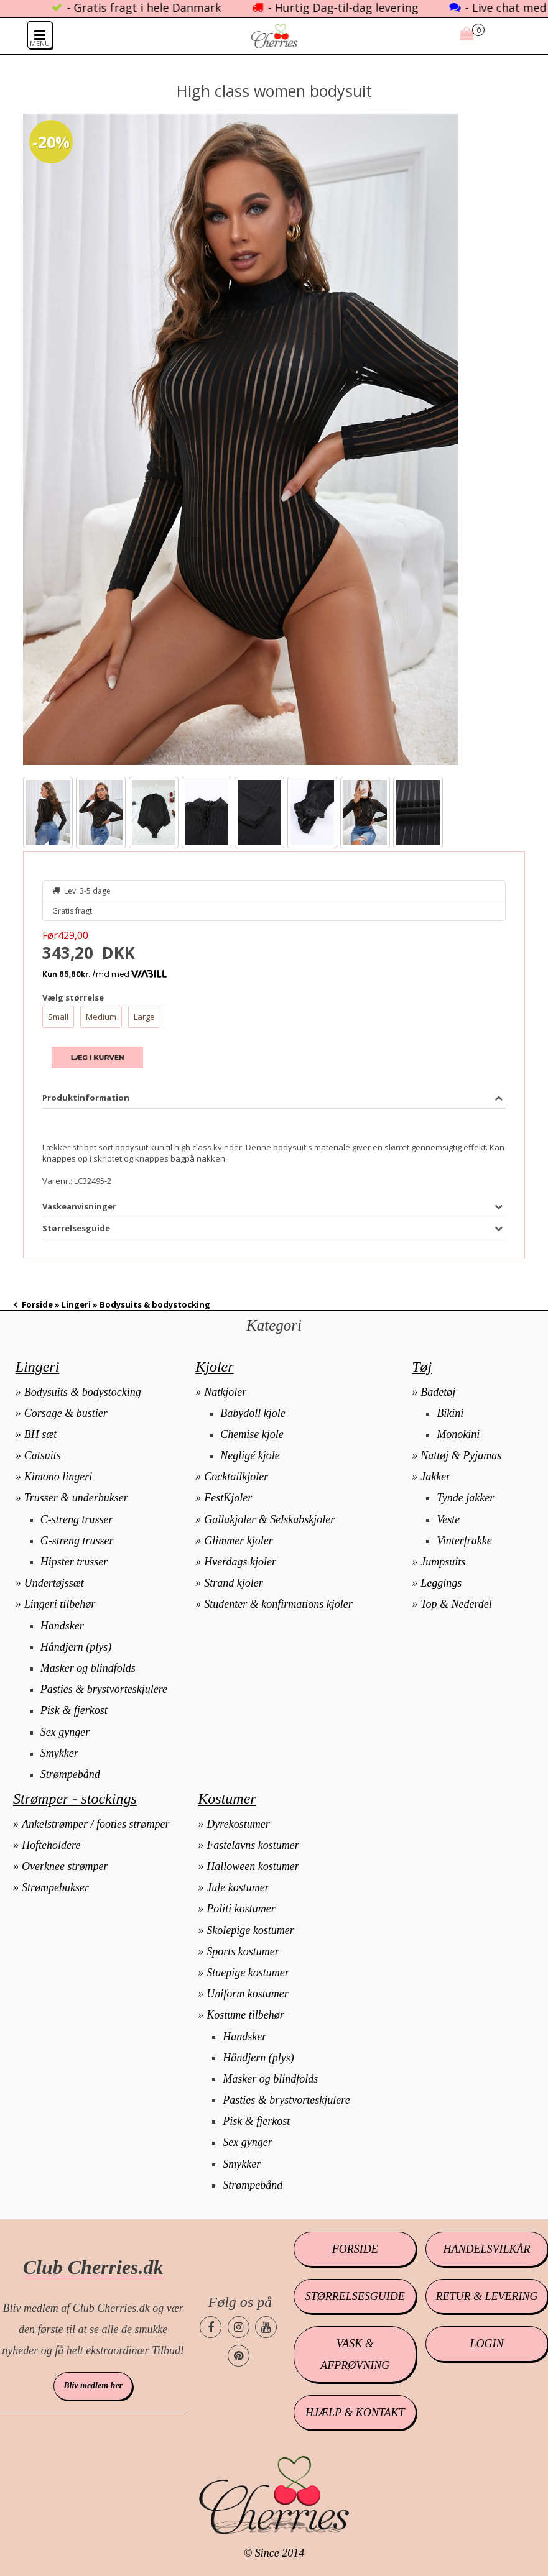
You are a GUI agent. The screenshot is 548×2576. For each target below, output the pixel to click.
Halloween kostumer (253, 1866)
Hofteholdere (51, 1845)
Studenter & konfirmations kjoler (278, 1604)
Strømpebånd (70, 1774)
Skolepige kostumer (250, 1930)
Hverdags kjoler (240, 1562)
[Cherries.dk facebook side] (210, 2327)
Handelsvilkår (487, 2249)
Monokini (458, 1434)
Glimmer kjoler (238, 1540)
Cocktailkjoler (236, 1476)
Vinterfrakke (464, 1540)
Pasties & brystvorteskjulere (103, 1689)
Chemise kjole (251, 1434)
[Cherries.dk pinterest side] (238, 2356)
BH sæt (40, 1434)
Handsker (62, 1626)
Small (58, 1016)
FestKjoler (228, 1498)
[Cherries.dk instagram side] (238, 2327)
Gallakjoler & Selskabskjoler (269, 1519)
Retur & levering (487, 2296)
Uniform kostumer (248, 1993)
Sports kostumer (243, 1951)
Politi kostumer (241, 1908)
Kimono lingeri (58, 1476)
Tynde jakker (465, 1498)
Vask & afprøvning (354, 2354)
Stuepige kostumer (248, 1972)
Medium (101, 1016)
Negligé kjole (249, 1455)
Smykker (59, 1753)
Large (144, 1016)
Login (487, 2343)
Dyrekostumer (238, 1824)
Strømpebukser (55, 1887)
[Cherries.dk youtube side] (266, 2327)
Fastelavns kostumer (253, 1845)
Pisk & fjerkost (74, 1710)
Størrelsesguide (355, 2296)
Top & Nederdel (456, 1604)
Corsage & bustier (66, 1413)
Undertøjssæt (54, 1583)
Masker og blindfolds (88, 1668)
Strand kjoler (233, 1583)
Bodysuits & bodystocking (82, 1392)
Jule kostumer (238, 1887)
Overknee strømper (65, 1866)
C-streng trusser (76, 1519)
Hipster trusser (74, 1562)
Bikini (450, 1413)
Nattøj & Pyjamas (460, 1455)
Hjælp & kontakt (354, 2412)
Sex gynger (65, 1732)
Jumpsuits (442, 1562)
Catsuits (42, 1455)
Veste (448, 1519)
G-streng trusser (77, 1540)
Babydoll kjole (252, 1413)
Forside (37, 1304)
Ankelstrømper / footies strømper (95, 1824)
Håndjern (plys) (75, 1647)
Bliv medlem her (93, 2385)
